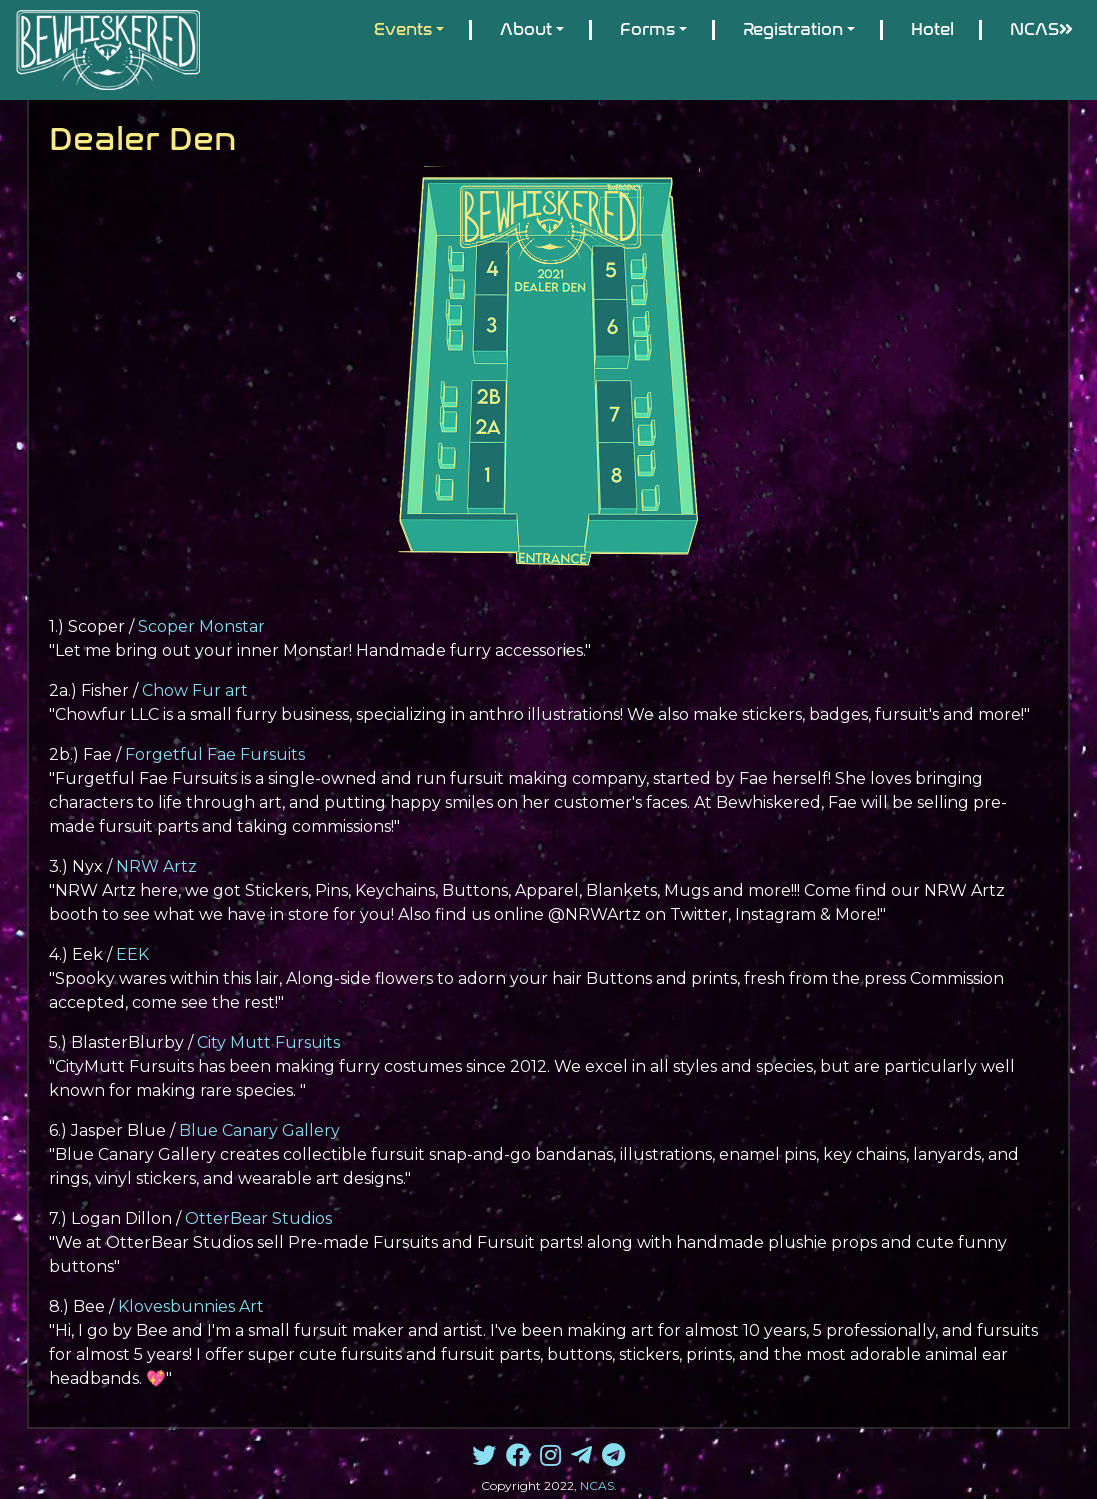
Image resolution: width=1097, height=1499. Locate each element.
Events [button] (403, 29)
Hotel (932, 29)
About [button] (526, 29)
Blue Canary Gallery (259, 1130)
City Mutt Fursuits (268, 1042)
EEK (132, 954)
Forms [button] (647, 29)
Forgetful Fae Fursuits (215, 754)
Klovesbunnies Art (191, 1306)
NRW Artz (156, 866)
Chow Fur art (195, 690)
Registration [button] (793, 29)
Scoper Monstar (201, 626)
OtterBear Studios (258, 1218)
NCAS (1041, 29)
